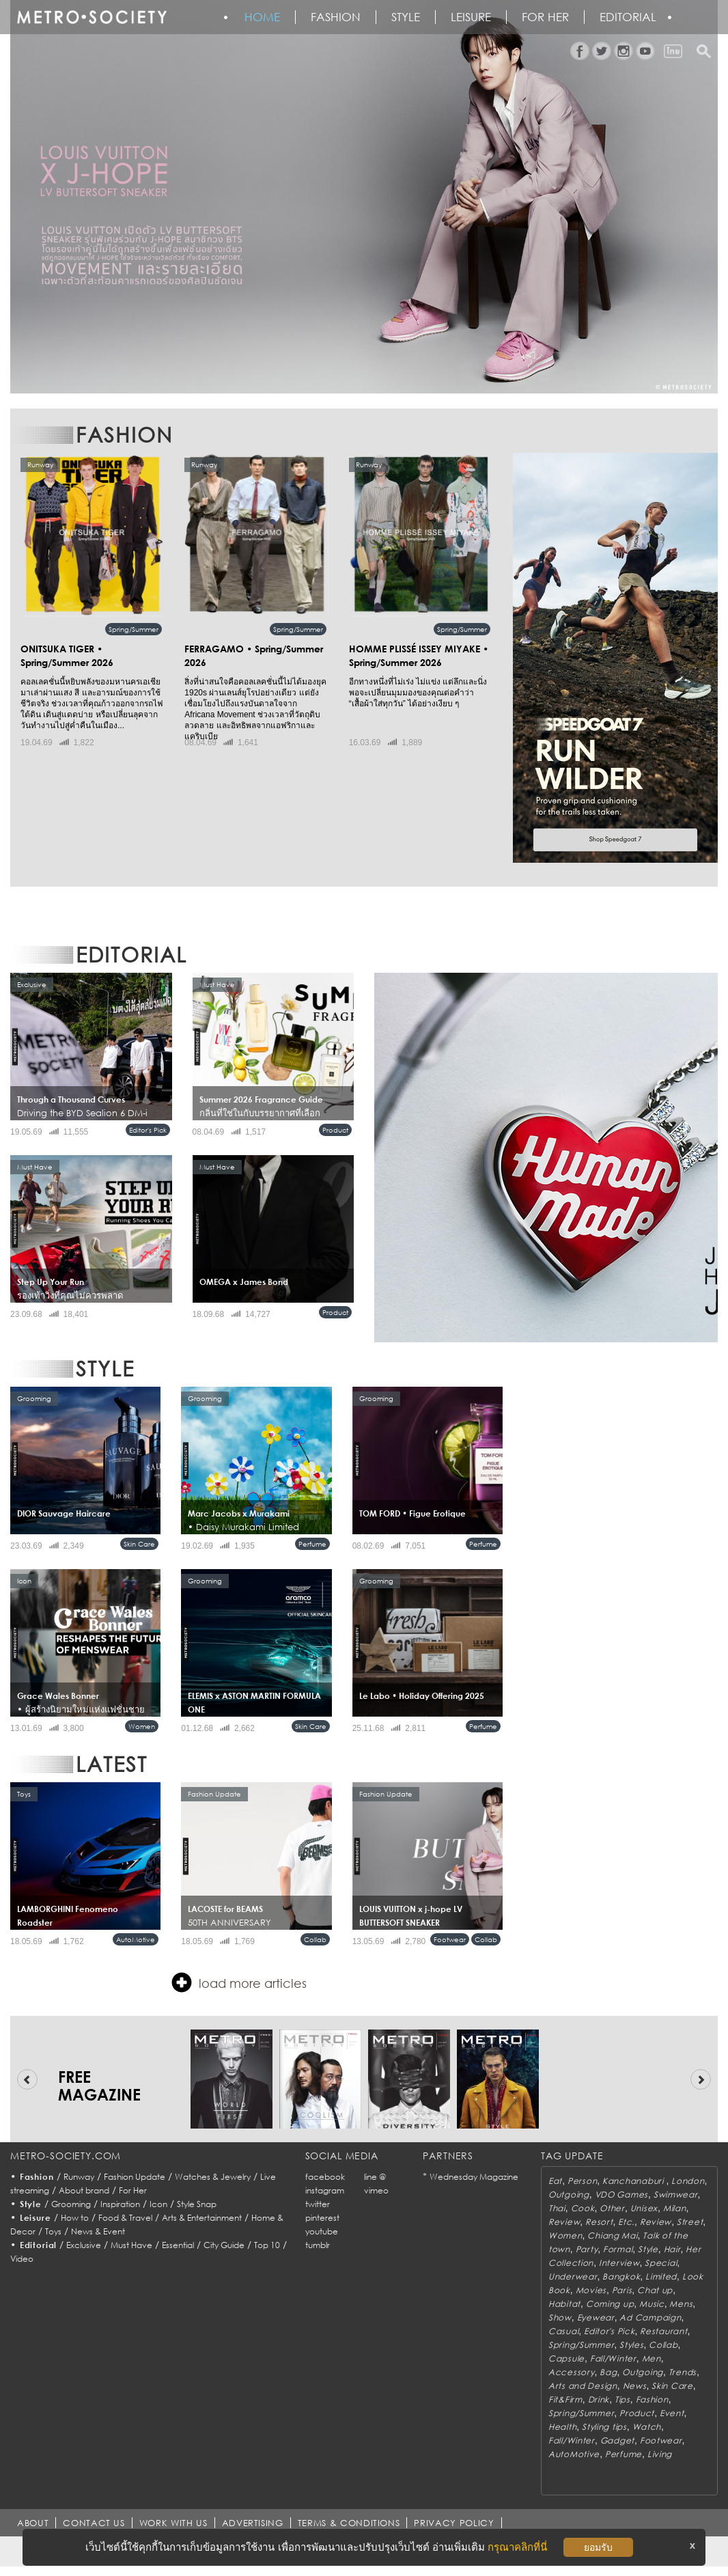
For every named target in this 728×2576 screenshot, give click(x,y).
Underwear (572, 2276)
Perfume (312, 1544)
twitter (317, 2204)
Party (587, 2249)
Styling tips (604, 2427)
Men (651, 2358)
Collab (315, 1939)
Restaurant (663, 2331)
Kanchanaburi (634, 2181)
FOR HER (545, 17)
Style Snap (196, 2204)
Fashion (336, 17)
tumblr (317, 2245)
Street (690, 2222)
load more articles (239, 1982)
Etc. (626, 2222)
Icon (158, 2204)
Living (659, 2454)
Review (564, 2222)
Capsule (566, 2358)
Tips (622, 2399)
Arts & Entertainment (202, 2218)
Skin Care (139, 1544)
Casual (563, 2331)
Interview (619, 2263)
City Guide (224, 2245)
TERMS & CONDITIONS (349, 2522)
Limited (661, 2276)
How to (75, 2218)
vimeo (376, 2190)
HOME (262, 17)
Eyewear (596, 2317)
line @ (375, 2177)
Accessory (571, 2372)
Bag (608, 2372)
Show (560, 2317)
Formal (617, 2249)
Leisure (471, 17)
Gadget (617, 2440)
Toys (53, 2231)
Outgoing (568, 2194)
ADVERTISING (252, 2522)
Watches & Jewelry (213, 2177)
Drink (599, 2399)
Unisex (644, 2208)
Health (562, 2427)
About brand (84, 2190)
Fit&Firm (565, 2399)
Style (405, 17)
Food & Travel (125, 2218)
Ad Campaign (650, 2317)
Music (651, 2304)
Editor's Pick (148, 1130)
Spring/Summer (133, 629)
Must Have (131, 2245)
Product (335, 1130)
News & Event (98, 2231)
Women (141, 1726)
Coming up (610, 2304)
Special (661, 2263)
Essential (178, 2245)
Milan (674, 2208)
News (635, 2386)
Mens (680, 2304)
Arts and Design (582, 2386)
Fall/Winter (613, 2358)
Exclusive (83, 2245)
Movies (591, 2290)
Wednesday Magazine (474, 2177)
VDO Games (621, 2194)
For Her (133, 2190)
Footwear (450, 1939)
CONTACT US (94, 2522)
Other (612, 2208)
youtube (321, 2231)
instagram (324, 2190)
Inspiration (120, 2204)
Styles (631, 2345)
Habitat (564, 2304)
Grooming (71, 2204)
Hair (672, 2249)
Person (582, 2181)
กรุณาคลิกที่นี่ (517, 2547)
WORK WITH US (173, 2522)
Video (21, 2259)
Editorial (628, 17)
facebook (325, 2177)
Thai (556, 2208)
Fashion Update (134, 2177)
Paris (622, 2290)
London (687, 2181)
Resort (599, 2222)
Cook (583, 2208)
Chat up (655, 2290)
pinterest (322, 2218)
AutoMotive (135, 1939)
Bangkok (621, 2276)
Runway (79, 2177)
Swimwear (676, 2194)
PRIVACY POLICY (454, 2522)
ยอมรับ (598, 2547)
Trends (683, 2372)
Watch (647, 2427)
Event (672, 2413)
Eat (555, 2181)
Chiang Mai (612, 2235)
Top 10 (267, 2245)
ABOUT (32, 2522)
